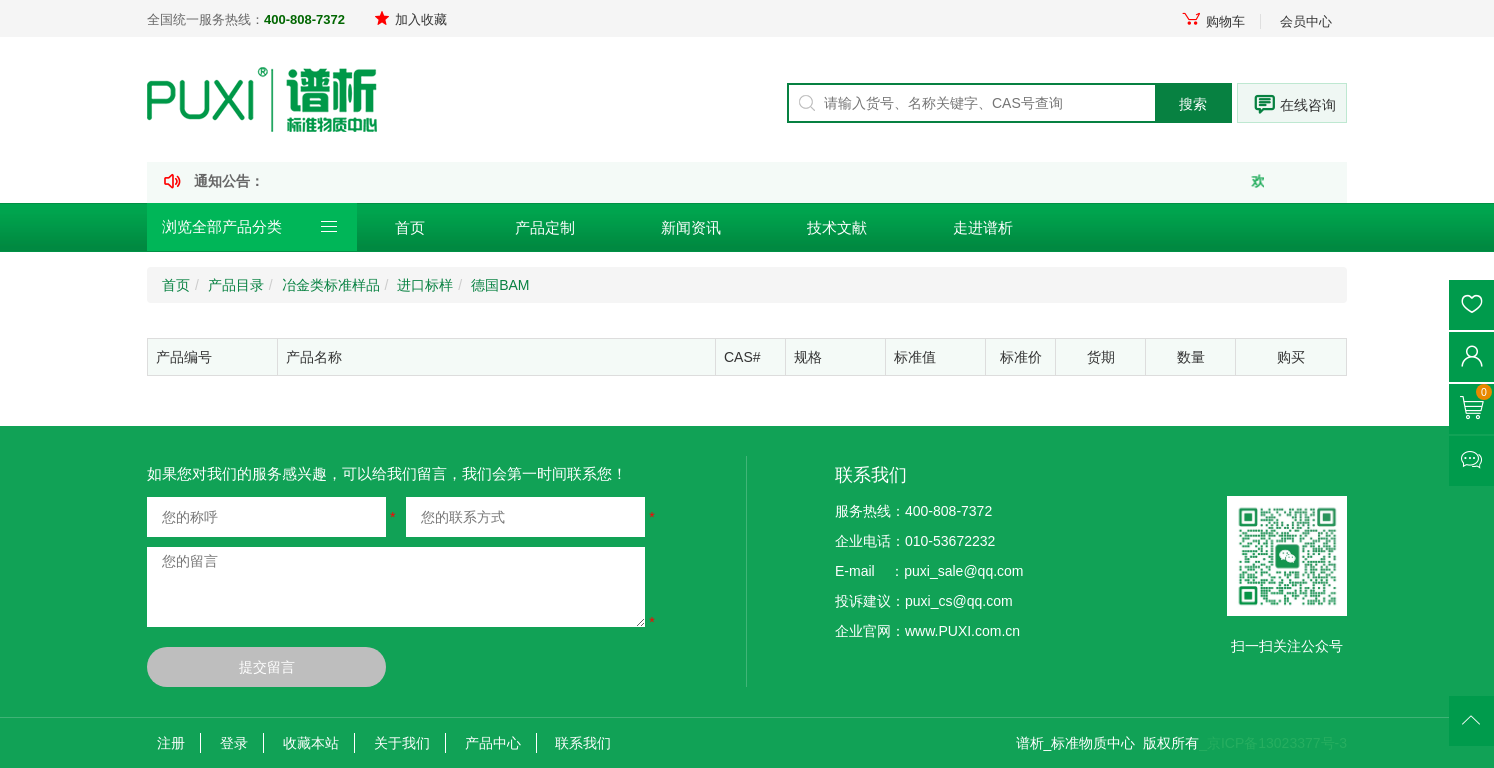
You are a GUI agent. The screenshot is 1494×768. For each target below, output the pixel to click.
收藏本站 (311, 743)
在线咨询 (1308, 105)
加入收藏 (410, 19)
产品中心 (493, 743)
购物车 (1213, 21)
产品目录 (236, 285)
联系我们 (583, 743)
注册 (171, 743)
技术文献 (837, 227)
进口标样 (425, 285)
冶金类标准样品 (331, 285)
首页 (410, 227)
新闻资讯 (691, 227)
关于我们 (402, 743)
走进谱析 (983, 227)
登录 (234, 743)
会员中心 (1306, 21)
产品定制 (545, 227)
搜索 (1193, 104)
